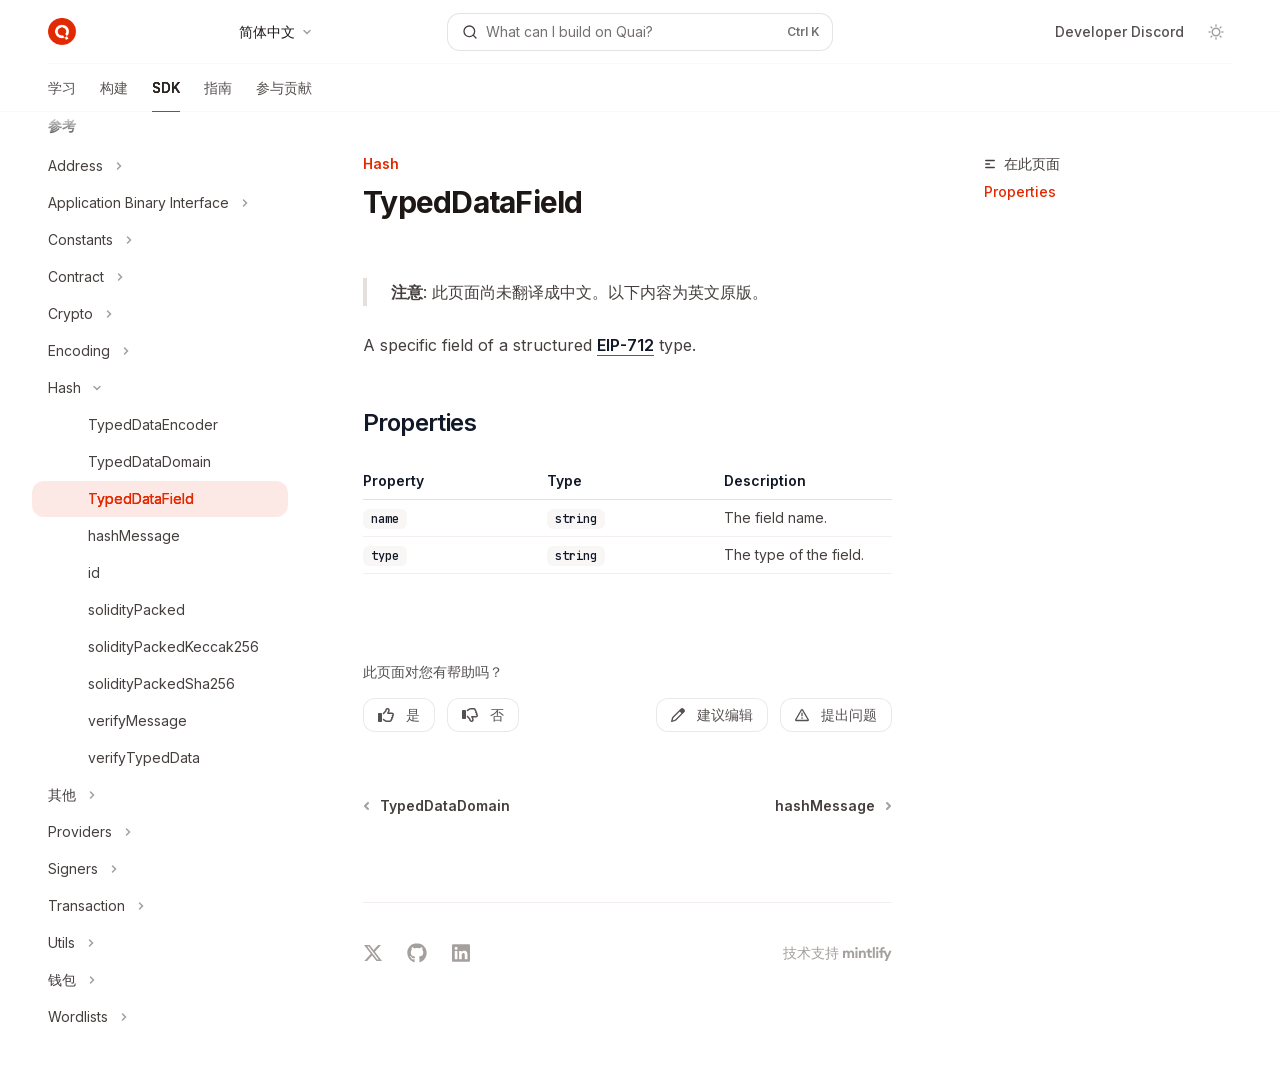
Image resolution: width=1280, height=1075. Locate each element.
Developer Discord (1119, 31)
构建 (114, 95)
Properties (1020, 191)
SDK (166, 95)
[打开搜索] (640, 32)
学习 (62, 95)
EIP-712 (625, 345)
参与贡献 (284, 95)
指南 (218, 95)
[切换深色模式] (1216, 32)
